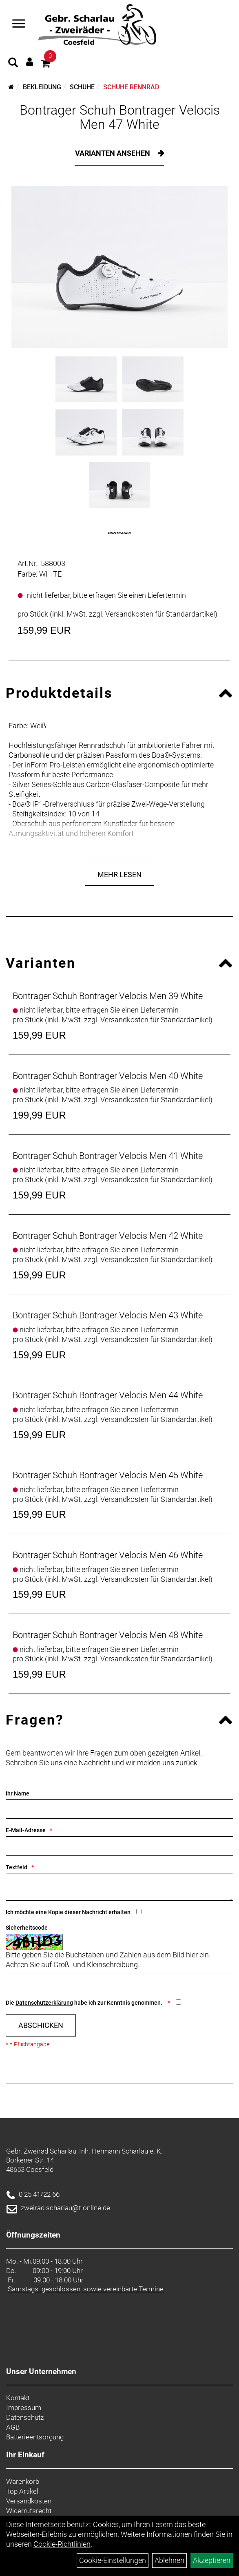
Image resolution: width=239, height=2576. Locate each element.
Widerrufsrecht (28, 2511)
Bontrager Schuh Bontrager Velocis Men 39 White (108, 996)
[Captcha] (119, 1983)
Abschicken (40, 2025)
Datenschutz (25, 2417)
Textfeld (16, 1867)
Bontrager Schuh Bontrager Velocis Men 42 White (108, 1236)
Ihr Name (17, 1793)
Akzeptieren (211, 2560)
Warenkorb (22, 2481)
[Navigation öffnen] (18, 24)
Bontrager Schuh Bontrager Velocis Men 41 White (108, 1156)
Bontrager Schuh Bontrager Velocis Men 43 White (108, 1315)
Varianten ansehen (113, 153)
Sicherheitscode (27, 1927)
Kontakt (17, 2398)
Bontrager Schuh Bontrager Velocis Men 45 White (108, 1475)
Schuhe (82, 87)
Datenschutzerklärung (44, 2002)
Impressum (23, 2408)
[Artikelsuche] (13, 63)
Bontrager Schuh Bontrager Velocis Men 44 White (108, 1395)
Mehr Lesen (119, 874)
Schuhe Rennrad (131, 87)
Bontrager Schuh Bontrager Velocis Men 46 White (108, 1555)
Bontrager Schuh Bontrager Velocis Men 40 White (108, 1076)
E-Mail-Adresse (26, 1830)
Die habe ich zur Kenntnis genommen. (85, 2002)
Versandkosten (28, 2501)
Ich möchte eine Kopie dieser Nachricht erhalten (68, 1912)
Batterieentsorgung (35, 2437)
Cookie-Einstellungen (112, 2560)
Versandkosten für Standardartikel (160, 614)
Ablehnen (169, 2560)
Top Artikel (22, 2491)
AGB (13, 2427)
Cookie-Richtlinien (62, 2544)
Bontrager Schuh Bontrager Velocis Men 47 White (120, 117)
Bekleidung (42, 87)
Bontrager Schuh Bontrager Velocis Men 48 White (108, 1635)
